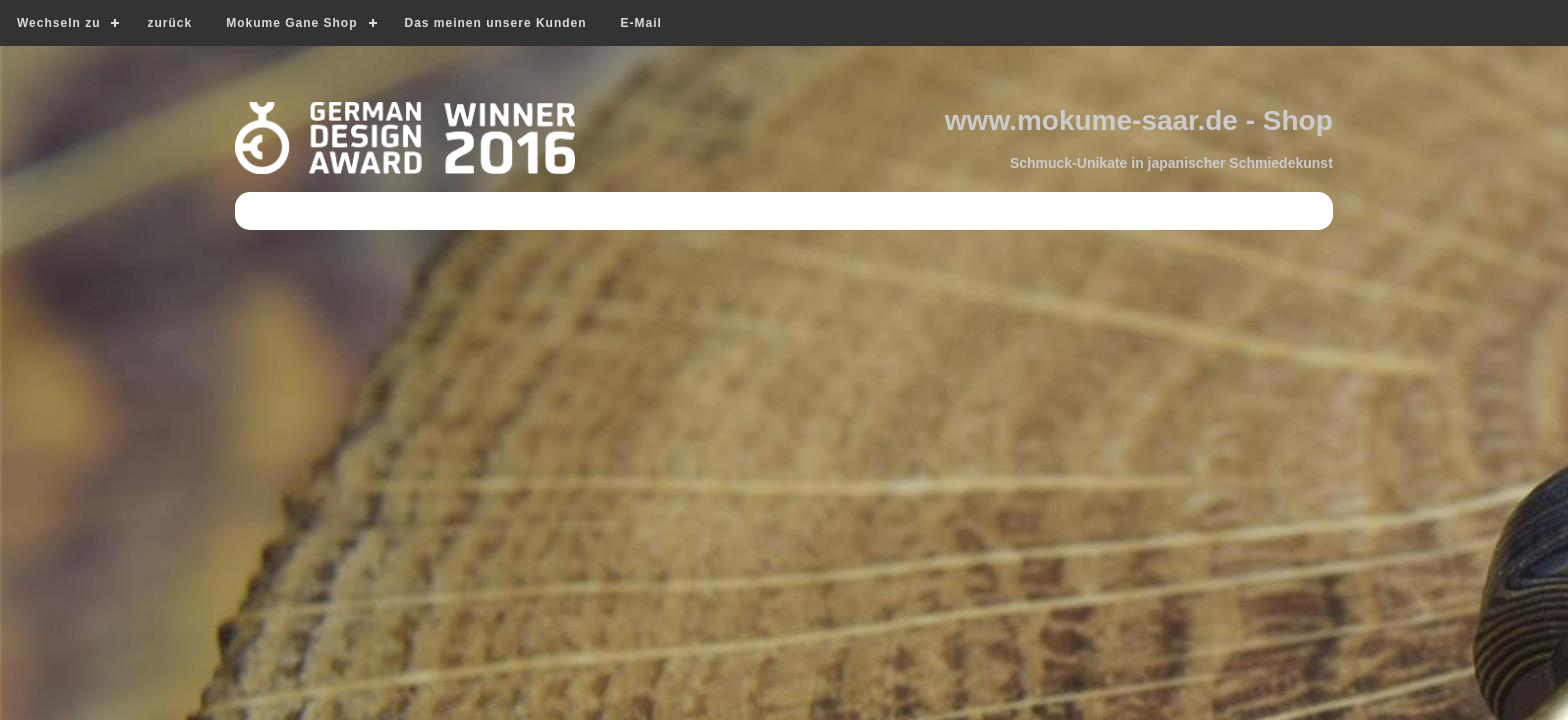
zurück (169, 23)
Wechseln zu (58, 23)
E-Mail (641, 23)
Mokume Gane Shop (291, 23)
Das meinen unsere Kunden (496, 23)
